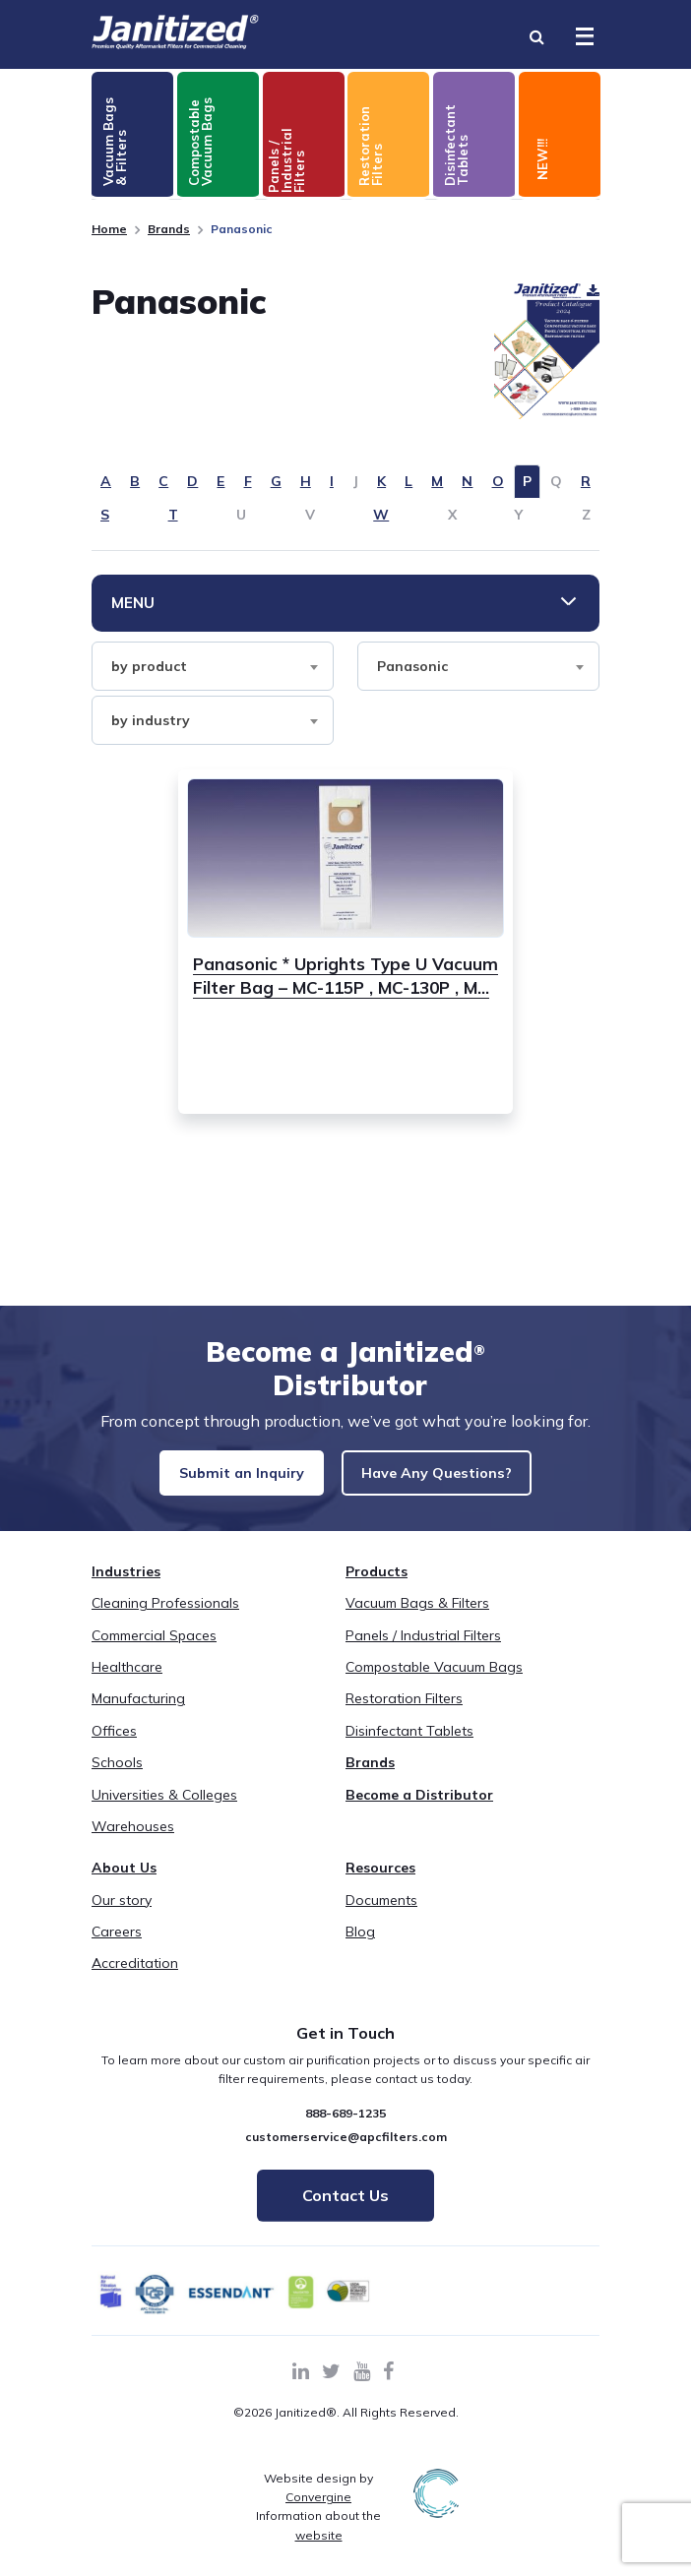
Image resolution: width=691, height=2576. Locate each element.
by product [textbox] (149, 666)
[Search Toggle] (536, 36)
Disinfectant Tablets (409, 1748)
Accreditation (135, 1982)
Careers (117, 1949)
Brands (169, 228)
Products (377, 1589)
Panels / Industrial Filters (423, 1653)
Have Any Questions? (456, 1474)
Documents (381, 1918)
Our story (122, 1918)
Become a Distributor (419, 1812)
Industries (126, 1589)
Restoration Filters (404, 1716)
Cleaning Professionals (165, 1620)
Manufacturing (138, 1716)
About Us (124, 1885)
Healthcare (127, 1684)
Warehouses (133, 1844)
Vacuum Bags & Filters (417, 1620)
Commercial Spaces (154, 1653)
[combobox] (213, 666)
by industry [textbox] (150, 720)
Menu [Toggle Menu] (133, 602)
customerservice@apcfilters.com (346, 2154)
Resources (380, 1885)
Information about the (318, 2542)
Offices (114, 1748)
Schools (117, 1780)
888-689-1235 (345, 2131)
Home (109, 228)
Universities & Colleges (164, 1812)
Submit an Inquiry (235, 1474)
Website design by (318, 2505)
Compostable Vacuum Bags (434, 1684)
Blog (360, 1949)
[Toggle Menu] (584, 36)
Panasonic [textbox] (412, 666)
